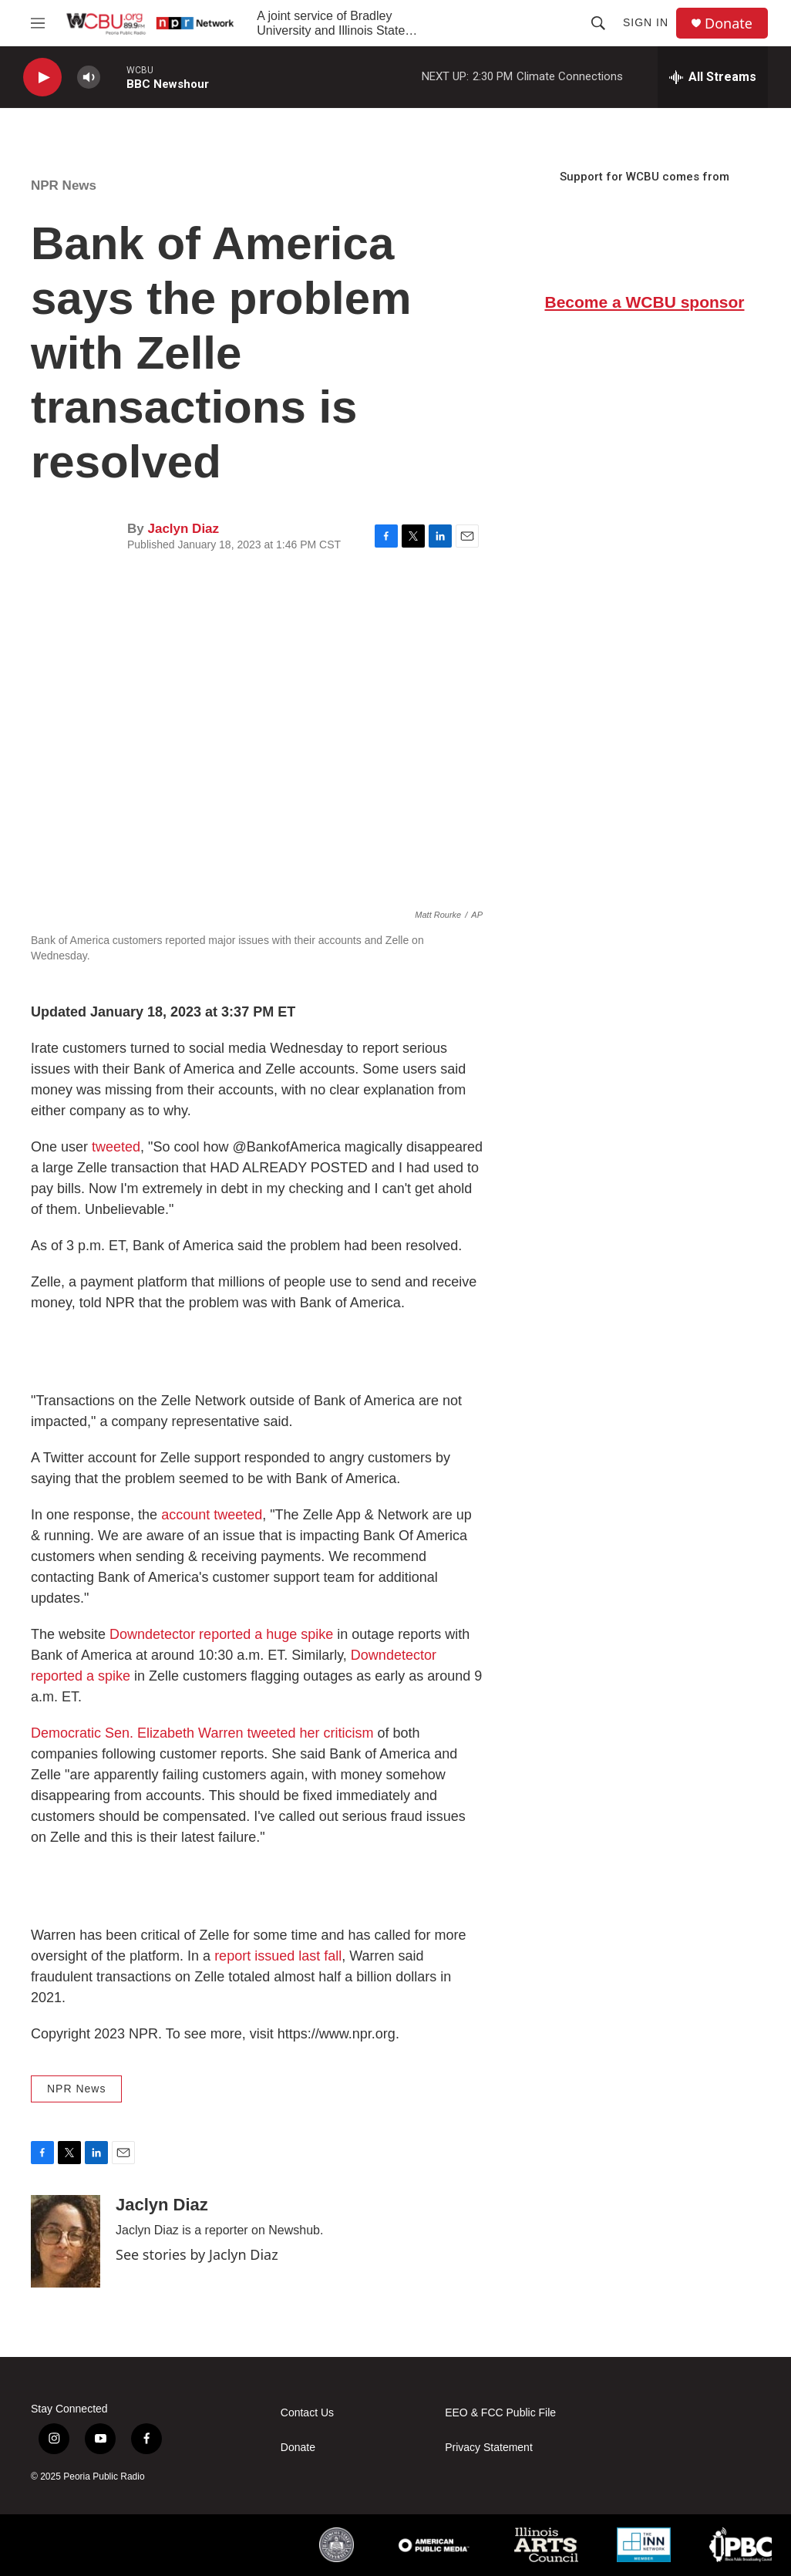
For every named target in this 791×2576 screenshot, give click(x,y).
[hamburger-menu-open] (37, 23)
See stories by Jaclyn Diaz (197, 2254)
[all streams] (713, 77)
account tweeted (211, 1514)
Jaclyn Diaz (183, 528)
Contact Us (307, 2413)
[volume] (89, 77)
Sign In (645, 22)
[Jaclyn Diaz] (65, 2241)
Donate (728, 23)
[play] (42, 77)
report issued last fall (278, 1956)
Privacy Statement (489, 2447)
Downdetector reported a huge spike (221, 1634)
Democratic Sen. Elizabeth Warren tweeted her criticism (202, 1733)
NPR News (63, 185)
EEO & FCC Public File (500, 2413)
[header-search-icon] (598, 23)
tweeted (116, 1147)
